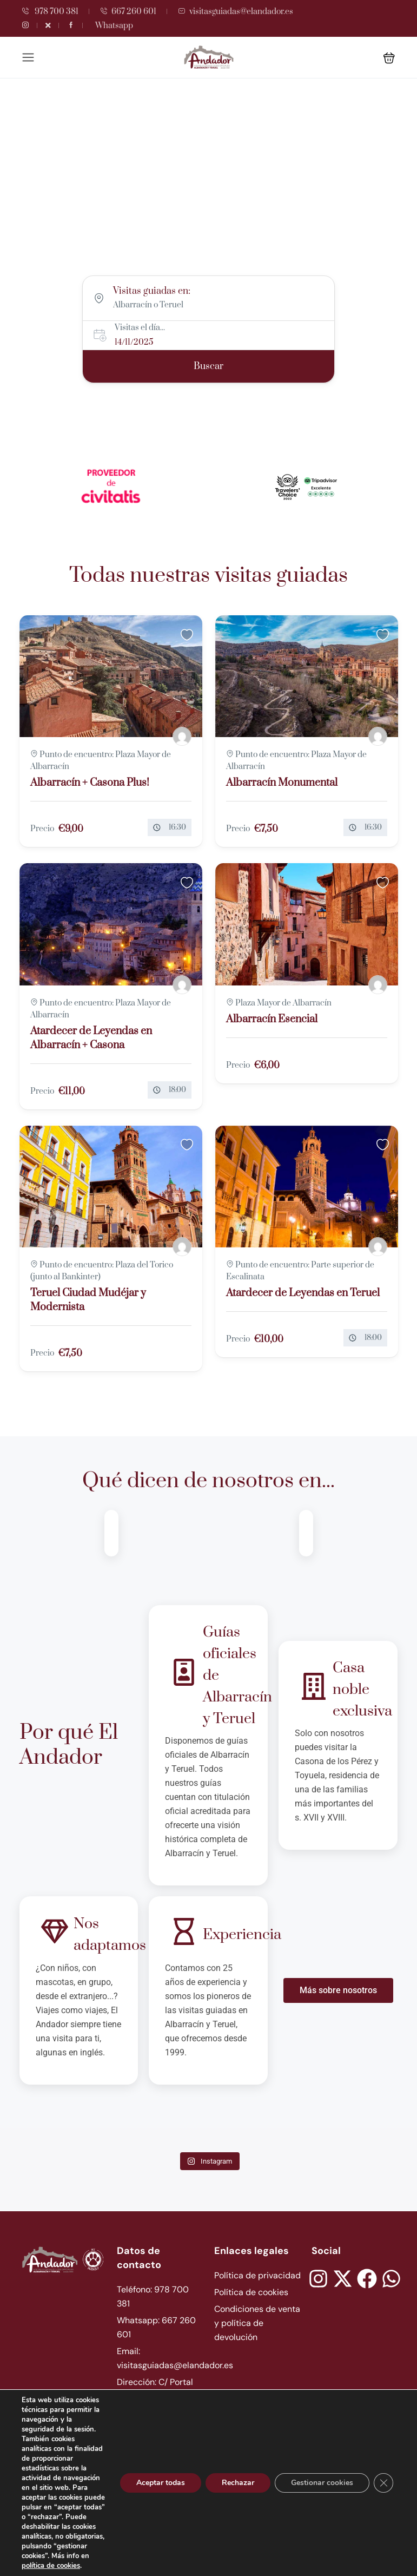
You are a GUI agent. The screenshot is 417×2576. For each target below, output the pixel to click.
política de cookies (51, 2566)
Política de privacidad (257, 2275)
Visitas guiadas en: (151, 291)
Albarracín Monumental (281, 783)
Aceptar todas (160, 2483)
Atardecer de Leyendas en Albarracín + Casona (91, 1038)
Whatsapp (114, 26)
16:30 (177, 827)
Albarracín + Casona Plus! (89, 783)
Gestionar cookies (322, 2483)
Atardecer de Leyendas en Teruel (303, 1293)
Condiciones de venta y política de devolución (257, 2323)
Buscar (208, 366)
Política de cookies (251, 2292)
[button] (389, 57)
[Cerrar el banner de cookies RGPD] (383, 2483)
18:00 (177, 1090)
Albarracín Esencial (271, 1019)
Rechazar (238, 2483)
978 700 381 (50, 11)
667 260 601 (128, 11)
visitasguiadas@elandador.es (235, 11)
